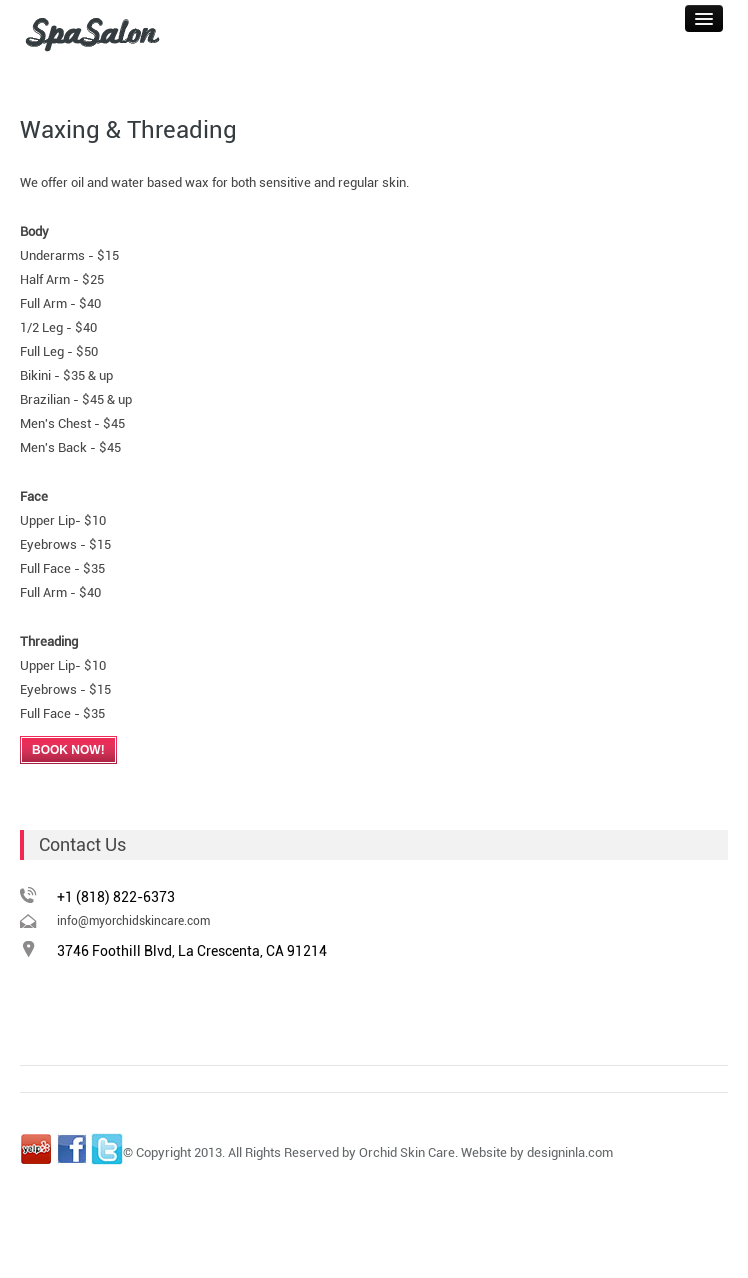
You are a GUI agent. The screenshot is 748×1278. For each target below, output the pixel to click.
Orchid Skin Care (407, 1152)
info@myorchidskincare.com (133, 921)
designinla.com (570, 1152)
